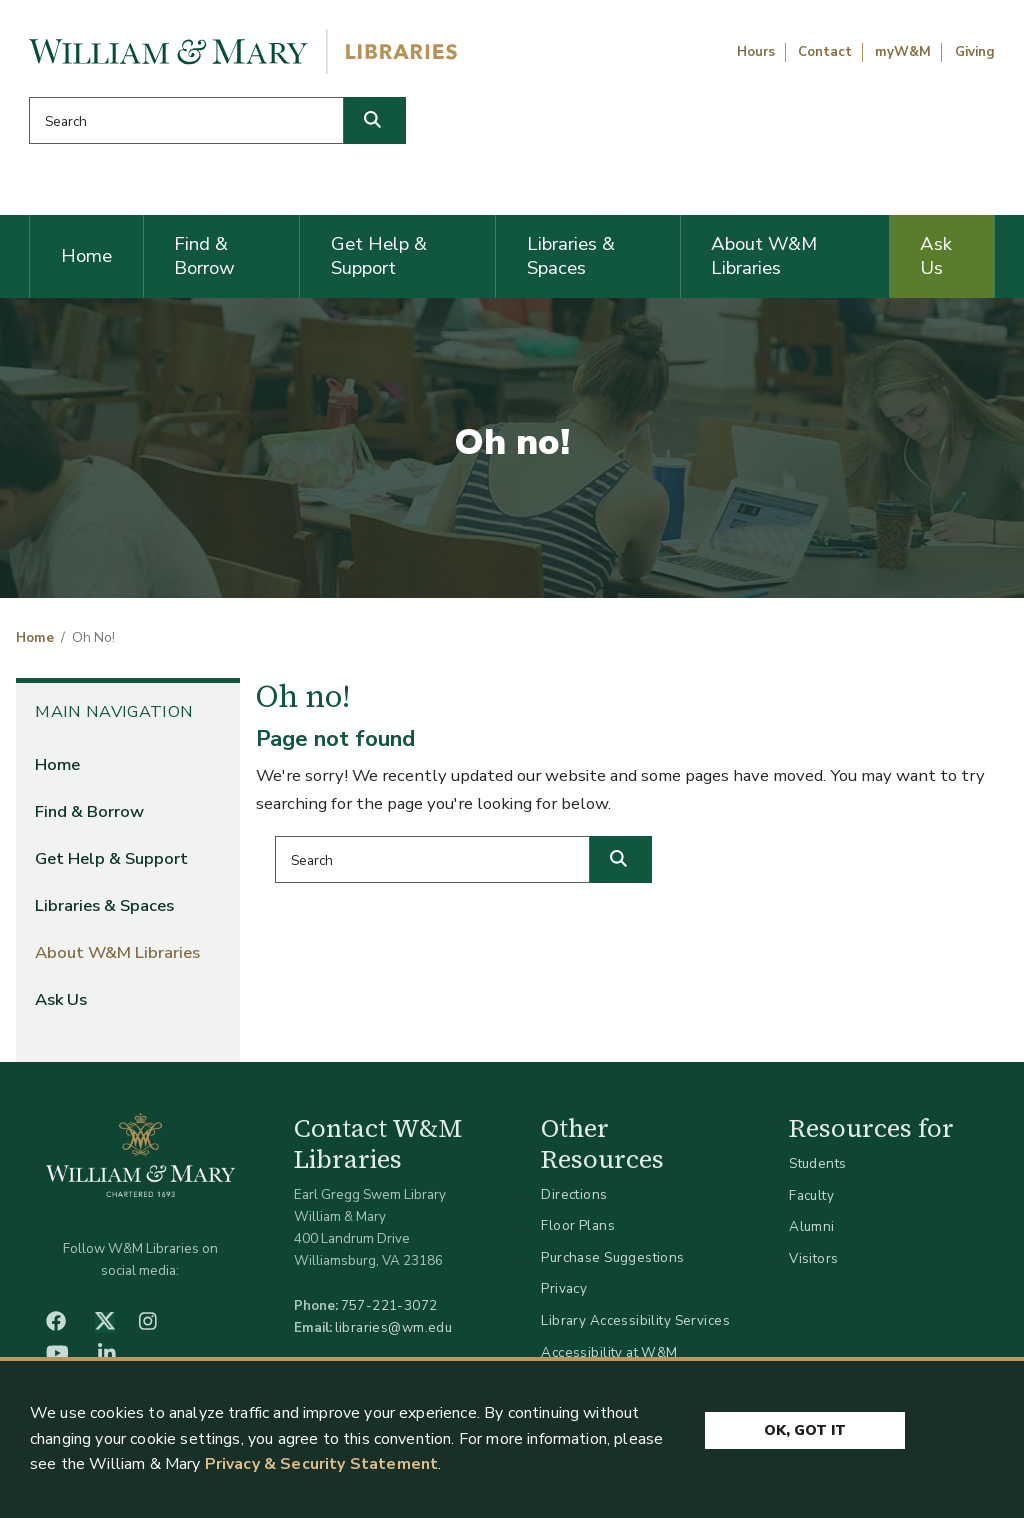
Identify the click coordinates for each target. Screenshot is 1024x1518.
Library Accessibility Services (635, 1320)
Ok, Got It (805, 1430)
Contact (825, 52)
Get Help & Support (379, 256)
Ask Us (936, 256)
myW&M (903, 52)
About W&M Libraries (764, 256)
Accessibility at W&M (609, 1352)
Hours (756, 52)
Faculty (811, 1195)
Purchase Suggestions (612, 1257)
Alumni (812, 1226)
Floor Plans (578, 1225)
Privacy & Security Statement (321, 1465)
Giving (975, 52)
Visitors (813, 1258)
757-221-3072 (389, 1305)
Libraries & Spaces (571, 256)
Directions (574, 1194)
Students (817, 1163)
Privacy (564, 1288)
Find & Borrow (204, 256)
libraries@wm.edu (394, 1327)
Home (86, 256)
